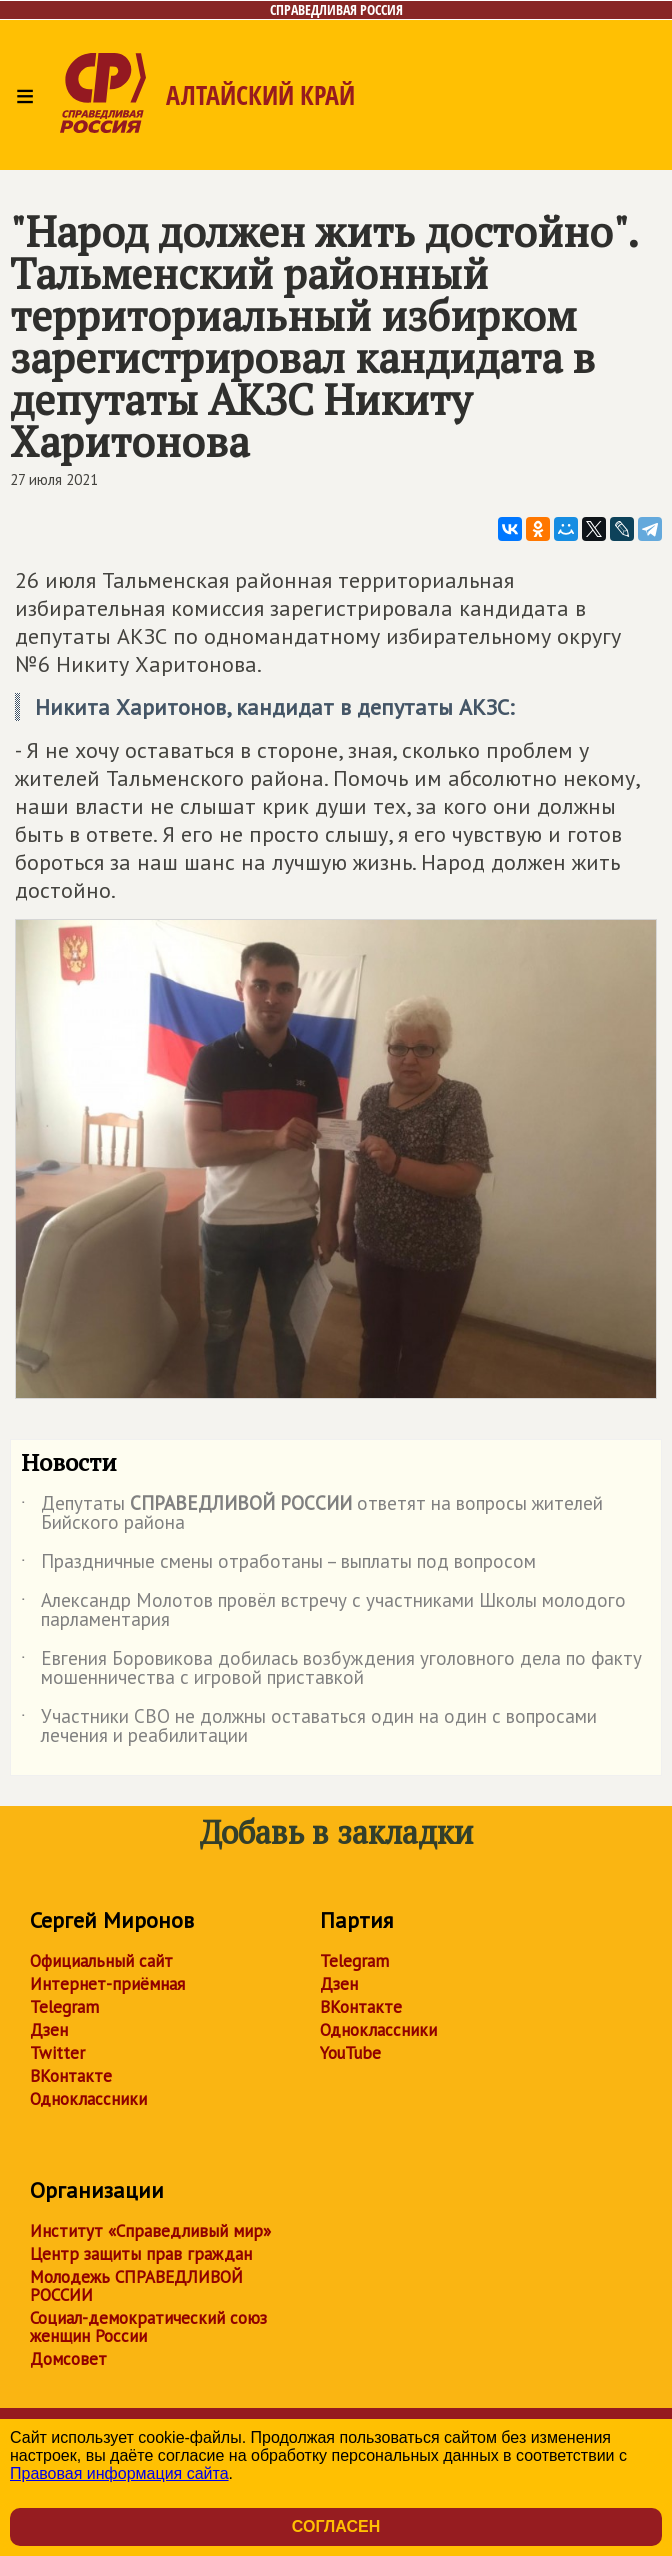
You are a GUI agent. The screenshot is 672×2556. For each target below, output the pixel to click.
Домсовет (68, 2359)
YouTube (350, 2053)
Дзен (49, 2030)
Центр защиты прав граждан (141, 2254)
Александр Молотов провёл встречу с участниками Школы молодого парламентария (323, 1611)
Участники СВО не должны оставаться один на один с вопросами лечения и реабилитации (309, 1727)
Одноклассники (88, 2099)
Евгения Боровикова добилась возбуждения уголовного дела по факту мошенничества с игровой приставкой (331, 1669)
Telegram (64, 2007)
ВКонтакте (71, 2076)
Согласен (336, 2526)
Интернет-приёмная (107, 1984)
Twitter (57, 2053)
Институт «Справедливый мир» (150, 2231)
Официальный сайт (101, 1961)
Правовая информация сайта (119, 2473)
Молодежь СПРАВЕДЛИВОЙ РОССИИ (136, 2286)
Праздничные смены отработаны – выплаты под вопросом (278, 1565)
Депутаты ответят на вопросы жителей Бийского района (312, 1514)
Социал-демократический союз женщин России (148, 2327)
